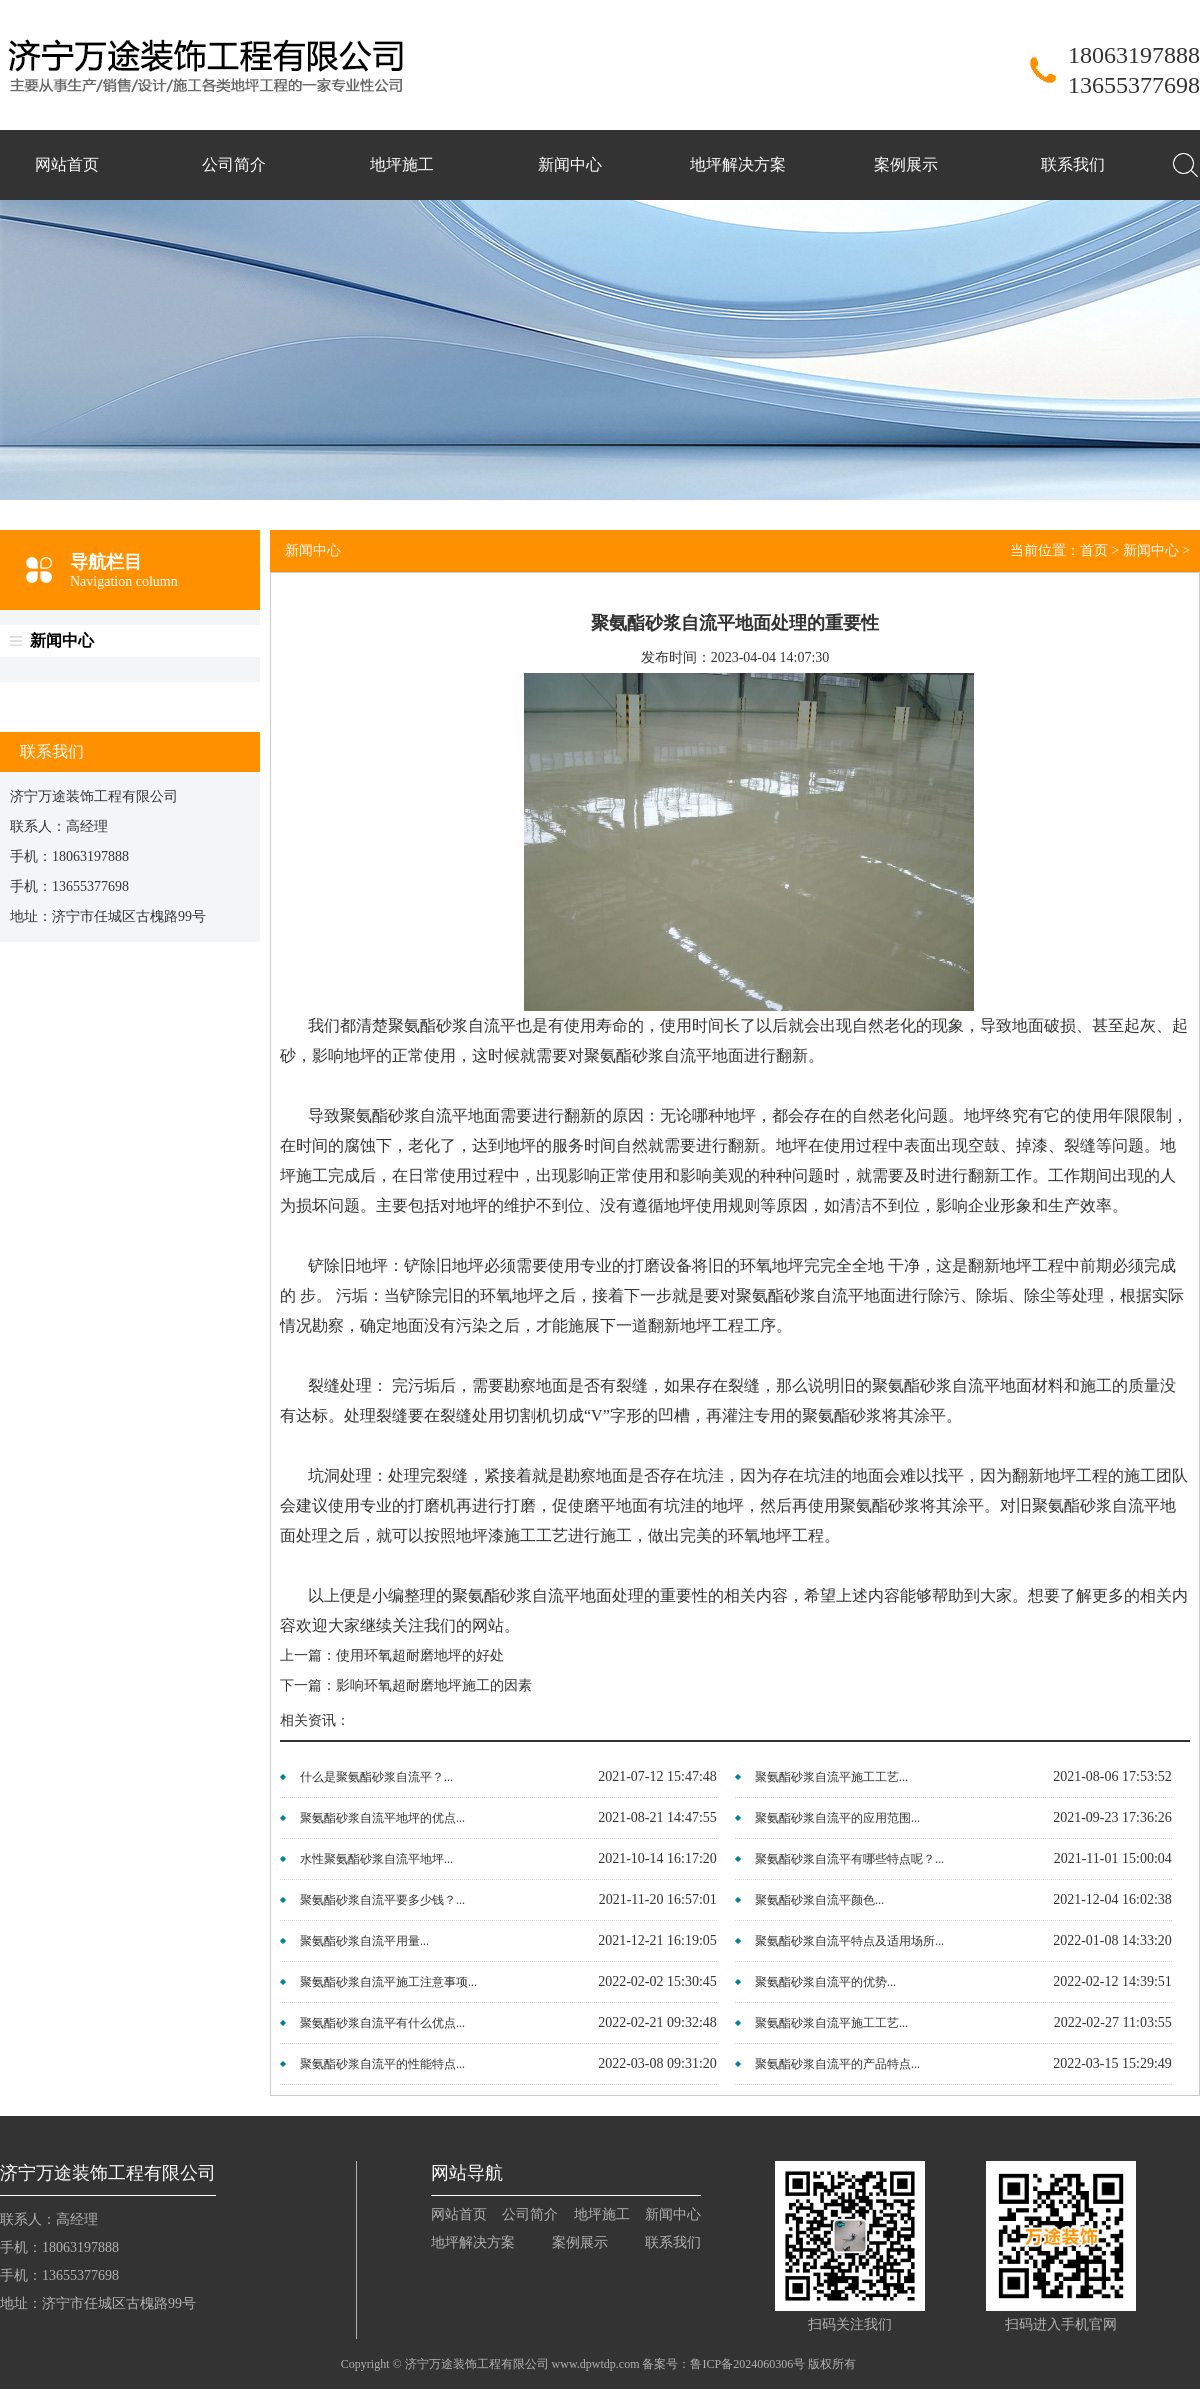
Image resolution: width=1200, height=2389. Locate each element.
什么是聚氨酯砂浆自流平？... (376, 1777)
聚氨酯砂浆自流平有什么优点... (382, 2023)
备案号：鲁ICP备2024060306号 (723, 2364)
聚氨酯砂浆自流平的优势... (825, 1982)
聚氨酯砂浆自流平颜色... (819, 1900)
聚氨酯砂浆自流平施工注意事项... (388, 1982)
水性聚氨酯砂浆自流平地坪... (376, 1859)
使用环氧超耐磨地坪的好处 (420, 1655)
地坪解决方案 (738, 164)
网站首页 (67, 164)
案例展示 (906, 164)
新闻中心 (570, 164)
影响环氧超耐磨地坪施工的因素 (434, 1685)
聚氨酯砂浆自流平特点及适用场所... (849, 1941)
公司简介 (234, 164)
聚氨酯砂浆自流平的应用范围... (837, 1818)
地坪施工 (402, 164)
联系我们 (1073, 164)
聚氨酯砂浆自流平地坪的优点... (382, 1818)
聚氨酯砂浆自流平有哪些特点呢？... (849, 1859)
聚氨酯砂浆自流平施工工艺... (831, 1777)
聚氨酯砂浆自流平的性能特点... (382, 2064)
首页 (1094, 550)
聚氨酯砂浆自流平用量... (364, 1941)
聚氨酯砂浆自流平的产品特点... (837, 2064)
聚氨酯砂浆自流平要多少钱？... (382, 1900)
